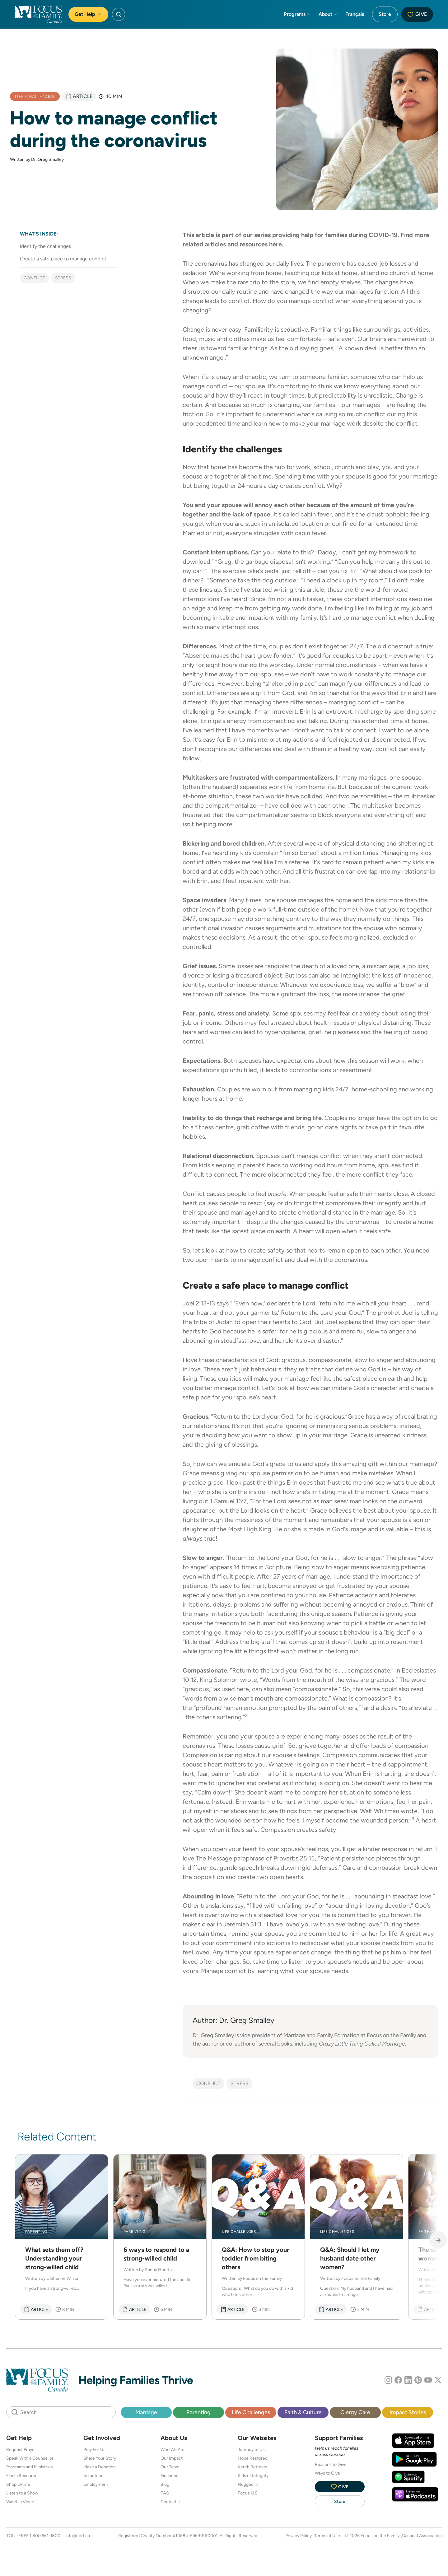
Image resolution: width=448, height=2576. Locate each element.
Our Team (170, 2466)
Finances (169, 2475)
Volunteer (93, 2475)
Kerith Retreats (252, 2466)
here (275, 244)
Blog (165, 2484)
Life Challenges (251, 2412)
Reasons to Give (331, 2464)
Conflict (34, 277)
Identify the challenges (45, 246)
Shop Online (18, 2484)
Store (385, 14)
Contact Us (172, 2501)
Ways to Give (327, 2473)
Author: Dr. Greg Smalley (233, 2020)
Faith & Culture (303, 2412)
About (328, 14)
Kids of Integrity (253, 2475)
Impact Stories (408, 2412)
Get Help (88, 14)
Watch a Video (20, 2501)
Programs (297, 14)
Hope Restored (253, 2458)
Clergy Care (355, 2412)
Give (417, 14)
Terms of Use (327, 2535)
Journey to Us (251, 2449)
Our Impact (172, 2458)
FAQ (165, 2492)
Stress (63, 277)
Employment (95, 2484)
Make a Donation (99, 2466)
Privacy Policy (298, 2535)
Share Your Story (99, 2458)
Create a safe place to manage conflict (63, 259)
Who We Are (172, 2449)
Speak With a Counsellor (30, 2458)
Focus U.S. (248, 2492)
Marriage (146, 2412)
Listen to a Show (22, 2492)
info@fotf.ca (77, 2535)
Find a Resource (22, 2475)
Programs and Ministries (29, 2466)
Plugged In (248, 2484)
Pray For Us (94, 2449)
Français (354, 14)
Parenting (198, 2412)
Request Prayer (21, 2449)
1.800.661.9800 (45, 2535)
